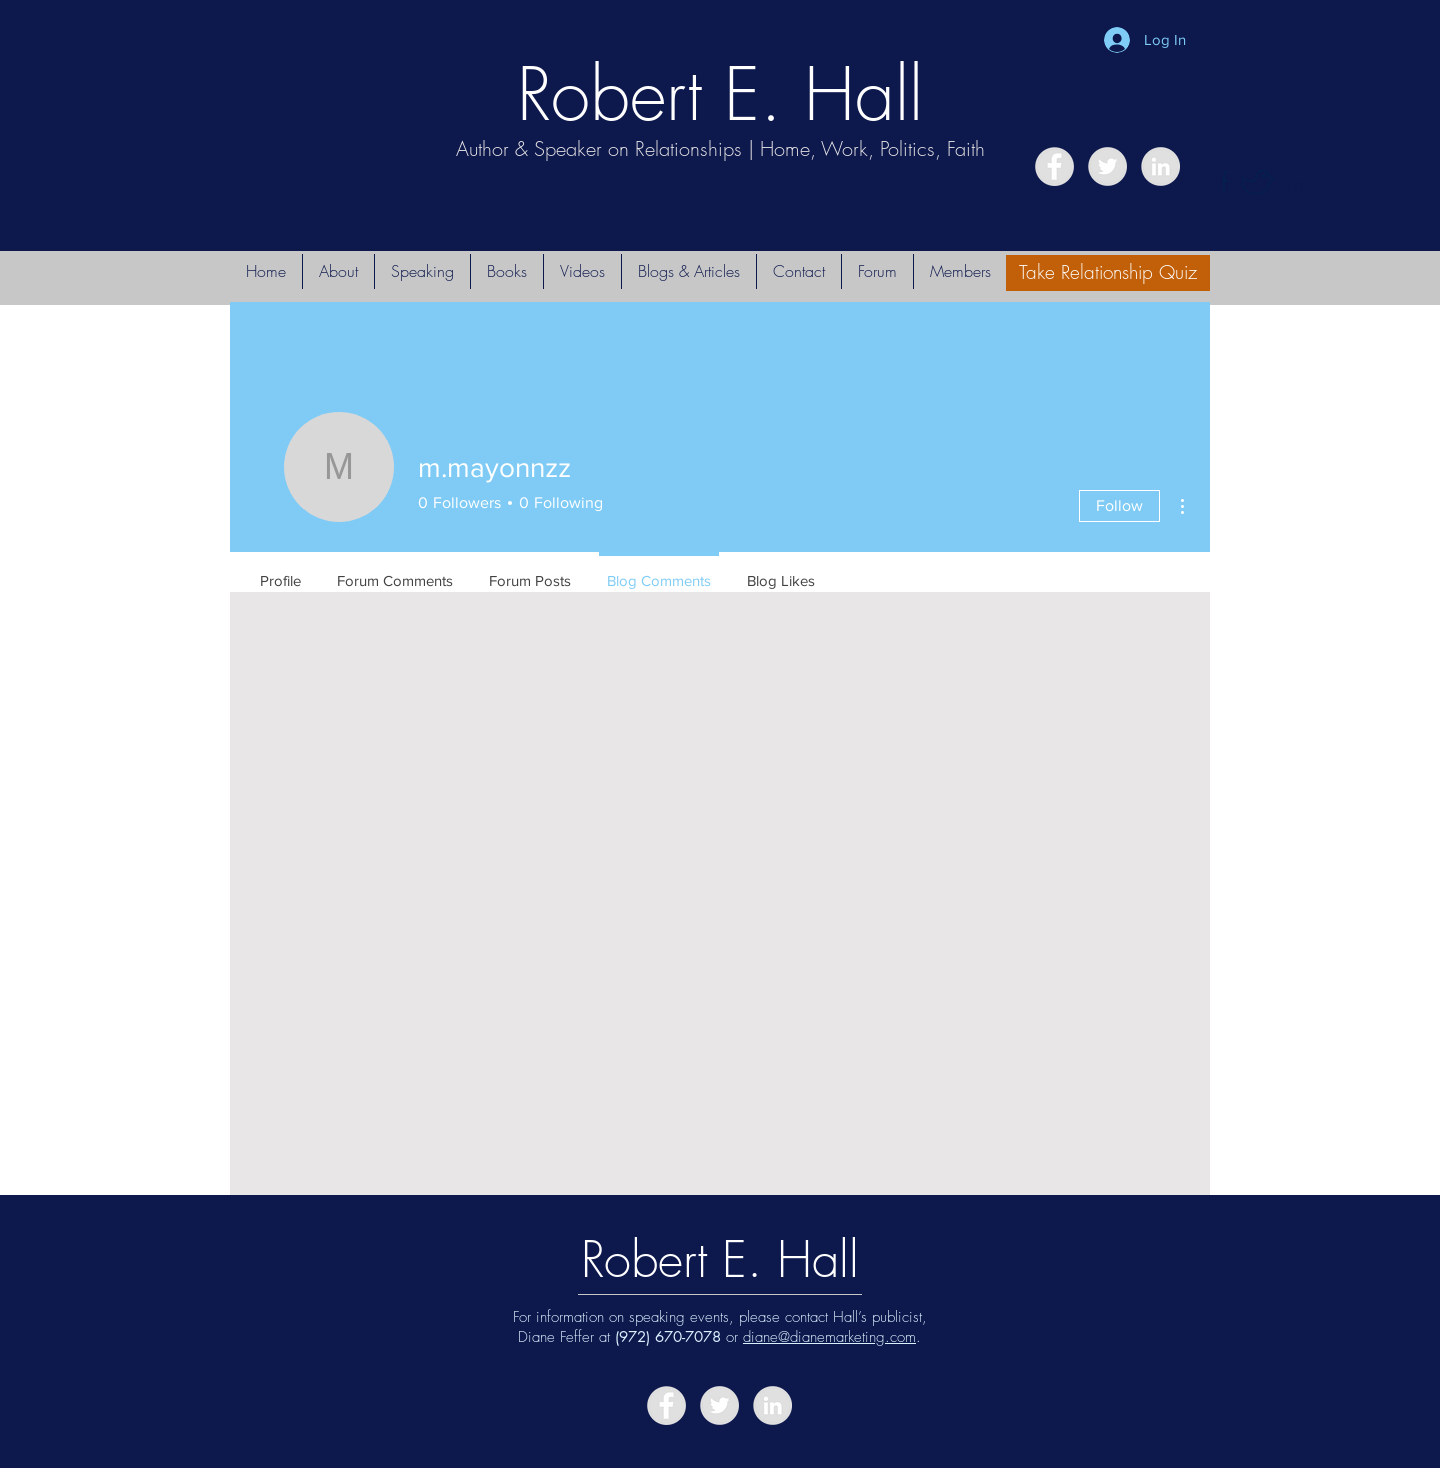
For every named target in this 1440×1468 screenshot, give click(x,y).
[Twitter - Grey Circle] (1107, 166)
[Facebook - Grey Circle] (1054, 166)
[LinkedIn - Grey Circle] (1160, 166)
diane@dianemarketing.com (829, 1337)
